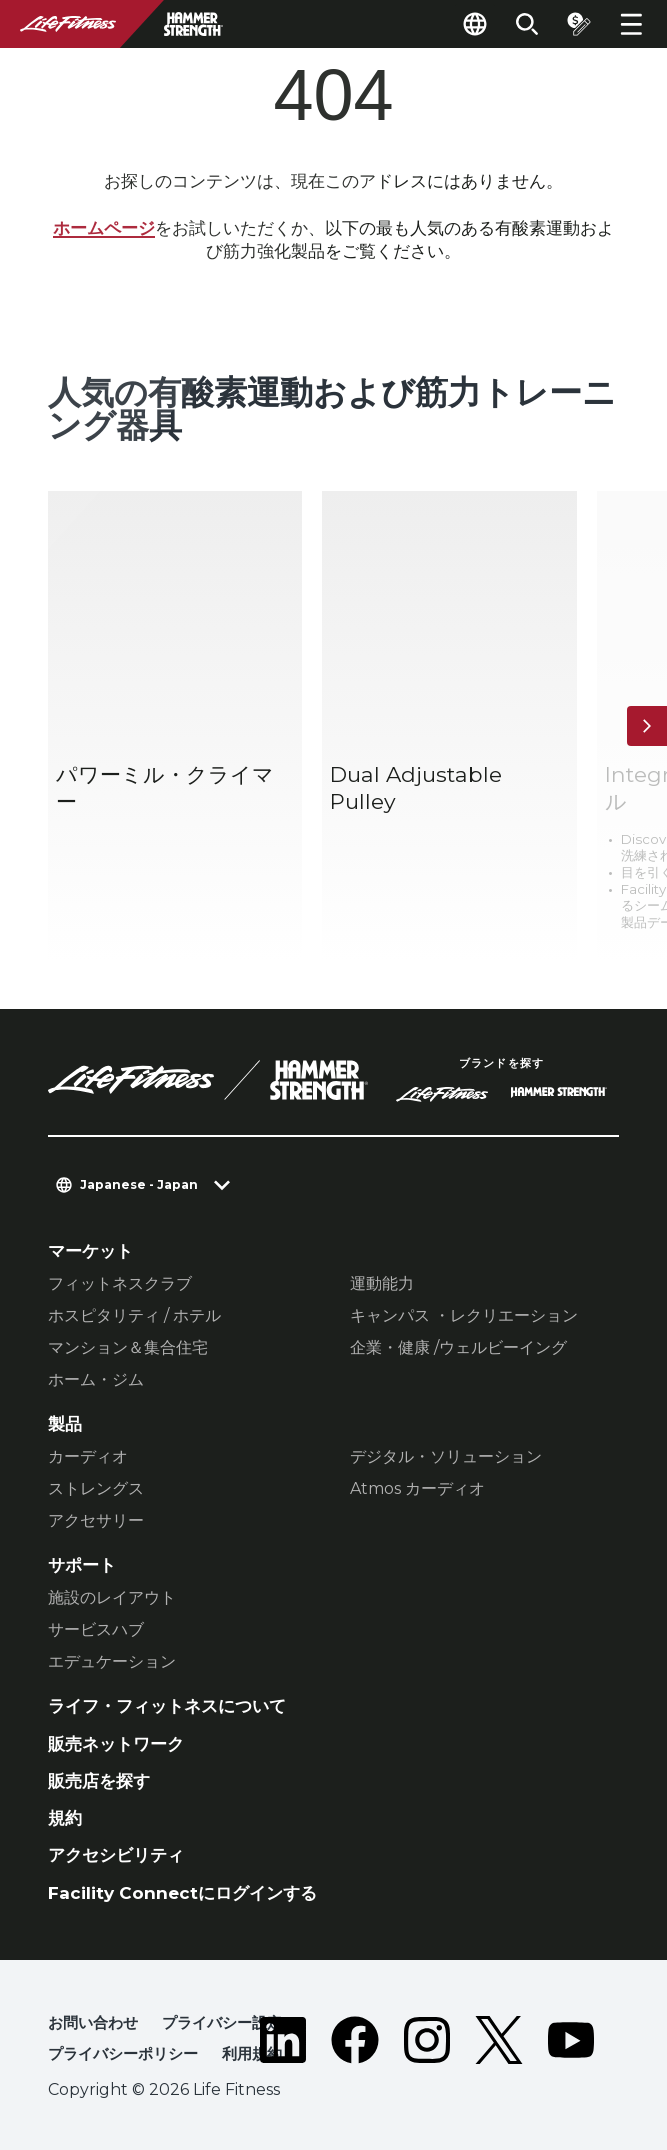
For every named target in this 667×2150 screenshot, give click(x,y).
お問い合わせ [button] (93, 2022)
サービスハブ (96, 1629)
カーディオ (88, 1456)
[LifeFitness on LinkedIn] (283, 2043)
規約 (65, 1818)
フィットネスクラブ (120, 1283)
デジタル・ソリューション (446, 1456)
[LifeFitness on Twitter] (499, 2043)
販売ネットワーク (116, 1744)
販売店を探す (99, 1781)
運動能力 (382, 1283)
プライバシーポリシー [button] (123, 2053)
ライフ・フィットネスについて (167, 1706)
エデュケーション (112, 1661)
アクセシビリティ (116, 1855)
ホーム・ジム (96, 1379)
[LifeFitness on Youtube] (571, 2043)
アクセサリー (96, 1520)
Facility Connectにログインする (182, 1893)
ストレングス (96, 1488)
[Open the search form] (527, 24)
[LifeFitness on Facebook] (355, 2043)
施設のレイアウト (112, 1597)
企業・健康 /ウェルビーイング (458, 1347)
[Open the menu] (631, 24)
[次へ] (647, 726)
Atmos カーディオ (417, 1488)
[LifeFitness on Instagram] (427, 2043)
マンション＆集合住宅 (128, 1347)
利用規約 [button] (252, 2053)
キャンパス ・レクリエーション (464, 1315)
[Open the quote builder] (579, 24)
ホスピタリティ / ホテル (134, 1315)
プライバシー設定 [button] (222, 2022)
